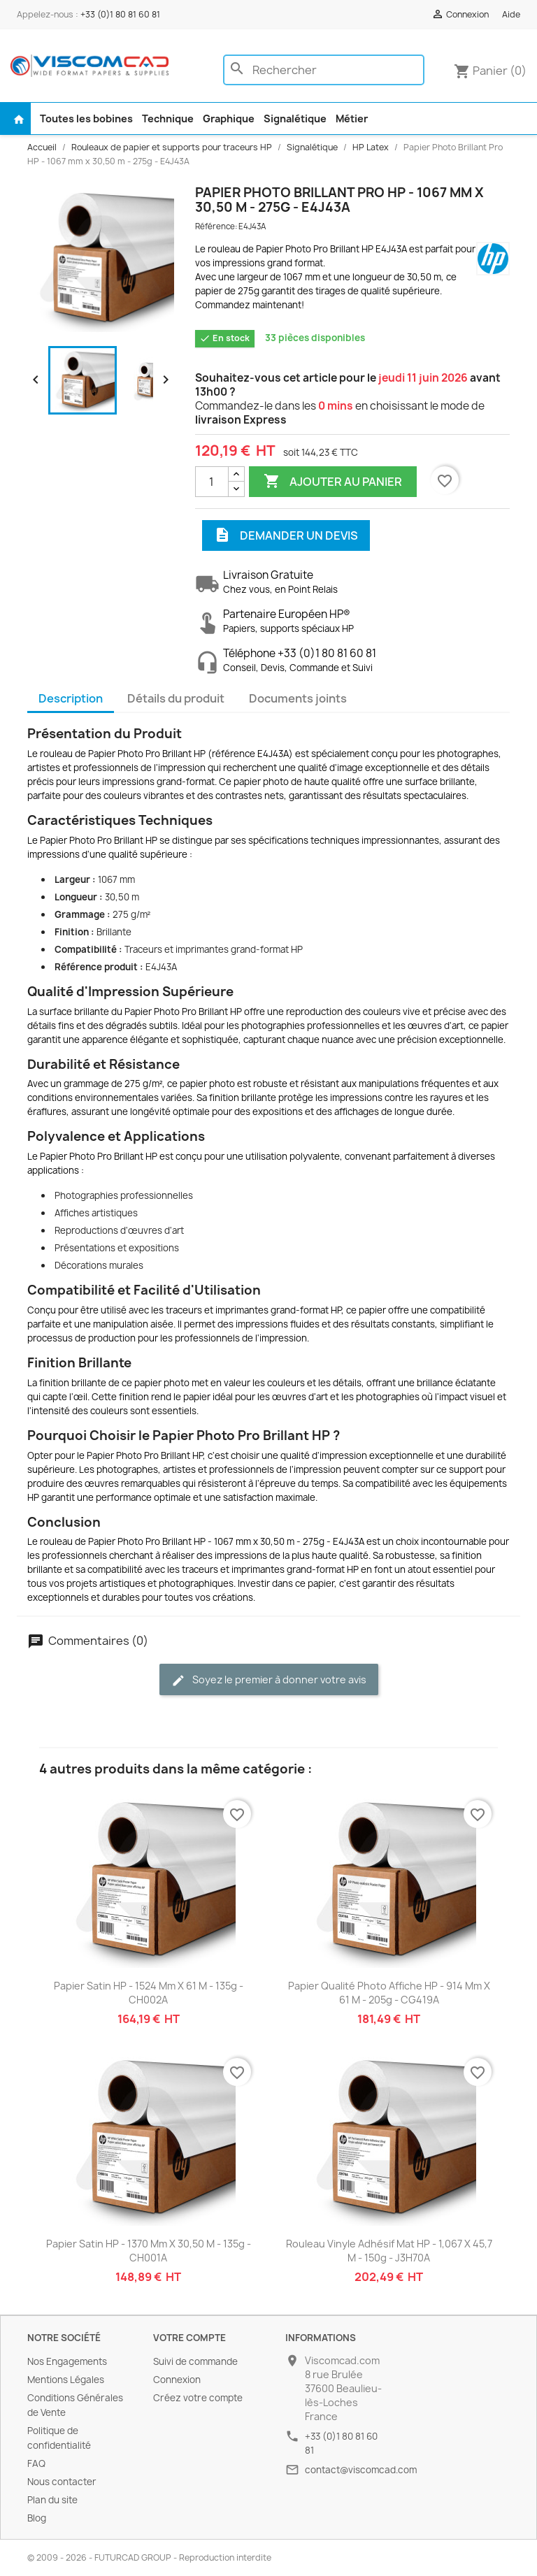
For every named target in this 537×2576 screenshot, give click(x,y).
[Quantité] (212, 481)
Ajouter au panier (333, 482)
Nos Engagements (67, 2361)
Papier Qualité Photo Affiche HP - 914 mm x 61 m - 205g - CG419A (389, 1992)
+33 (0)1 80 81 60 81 (120, 14)
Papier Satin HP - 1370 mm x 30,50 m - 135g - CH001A (148, 2250)
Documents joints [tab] (298, 698)
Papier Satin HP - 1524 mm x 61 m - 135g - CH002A (148, 1992)
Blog (36, 2518)
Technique (168, 118)
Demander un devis (286, 535)
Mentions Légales (65, 2379)
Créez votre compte (198, 2397)
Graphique (229, 118)
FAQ (36, 2463)
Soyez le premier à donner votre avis (268, 1680)
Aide (511, 14)
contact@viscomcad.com (361, 2469)
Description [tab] (70, 698)
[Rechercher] (323, 70)
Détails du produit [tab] (175, 698)
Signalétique (295, 118)
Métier (352, 118)
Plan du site (52, 2500)
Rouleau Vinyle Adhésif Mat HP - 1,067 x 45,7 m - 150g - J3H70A (389, 2250)
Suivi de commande (195, 2361)
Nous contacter (61, 2481)
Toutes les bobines (86, 118)
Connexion (177, 2379)
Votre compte (189, 2337)
